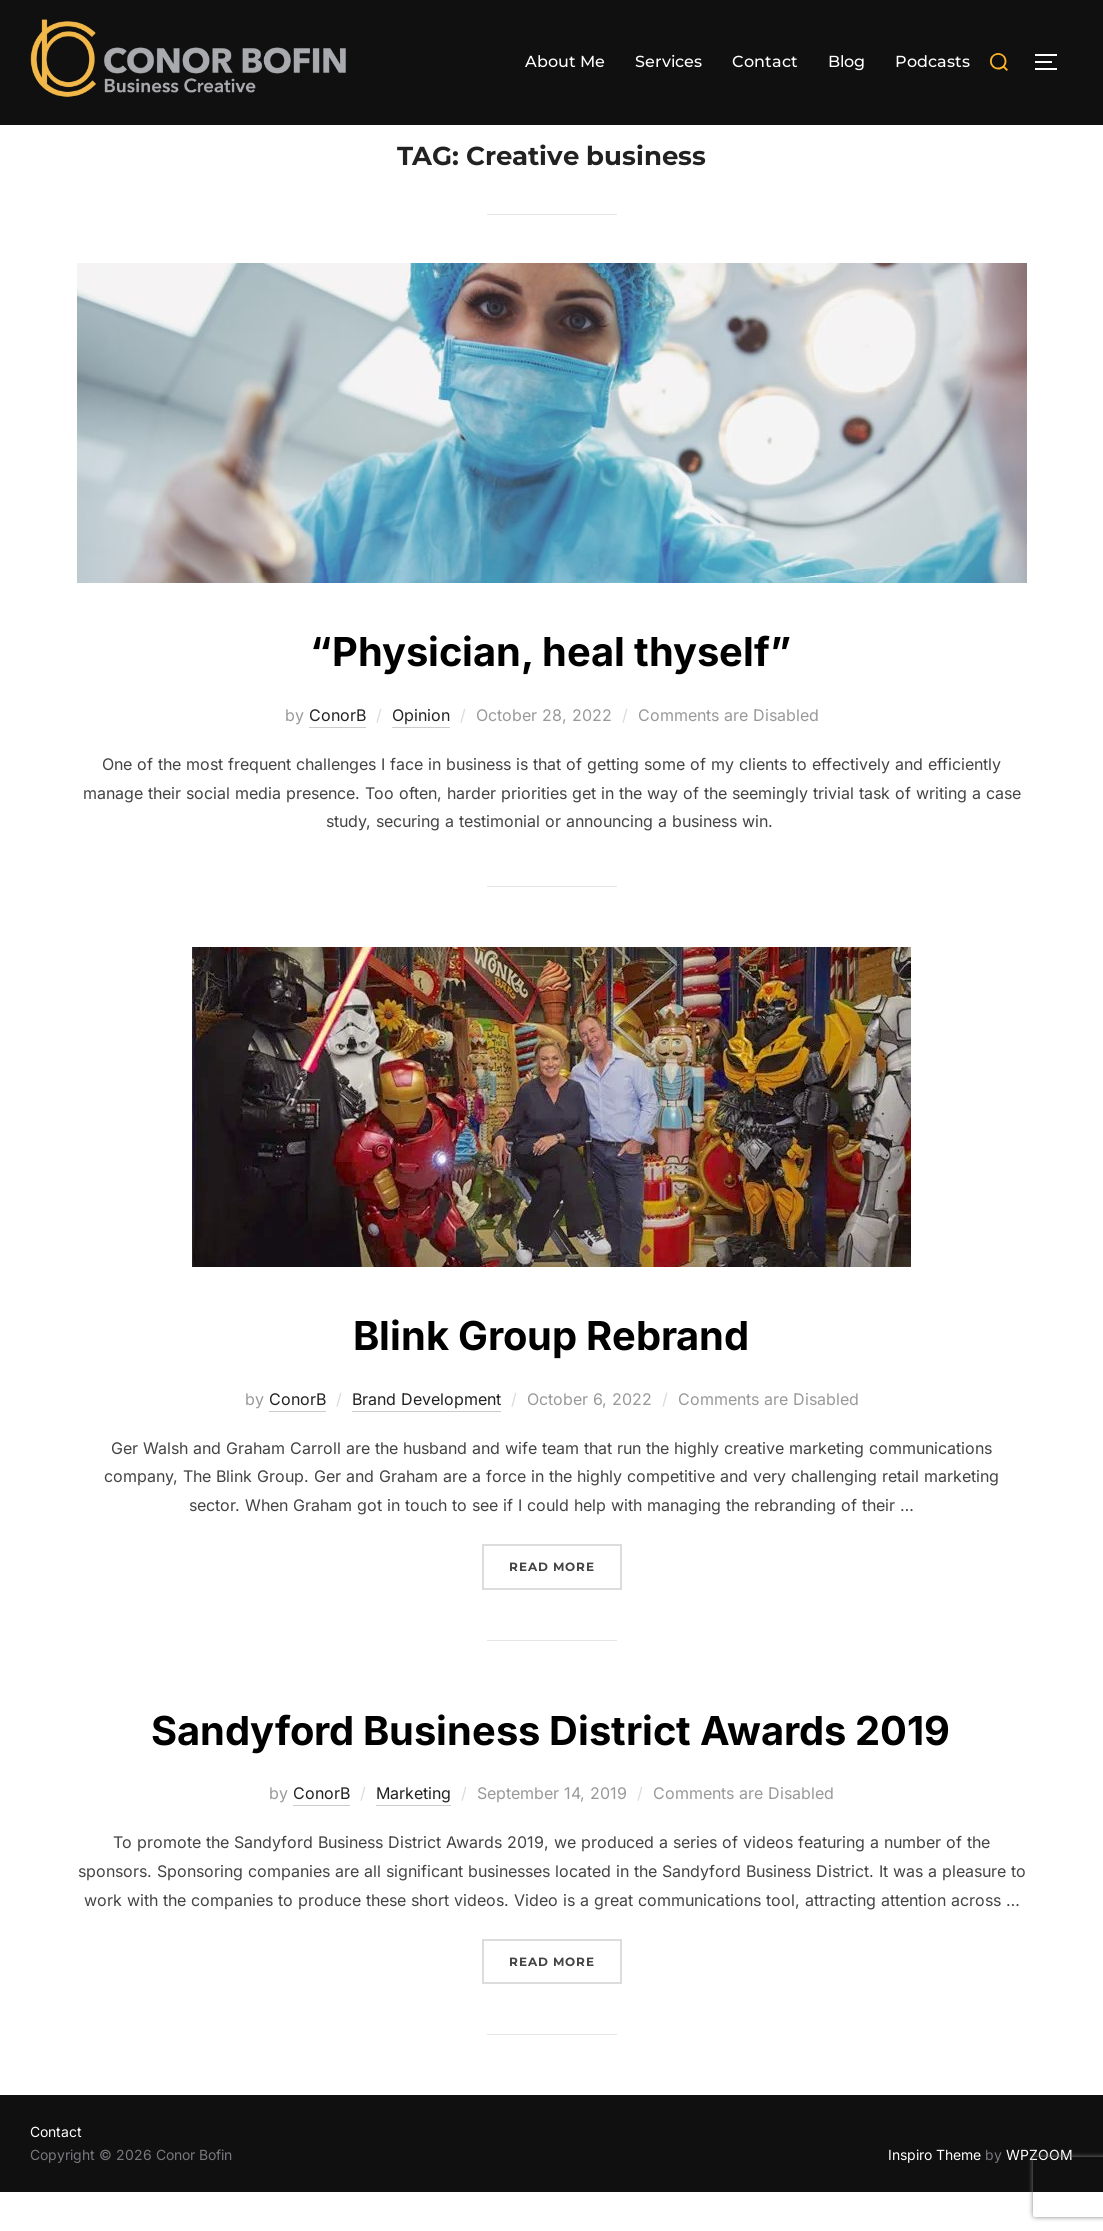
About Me (565, 61)
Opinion (421, 754)
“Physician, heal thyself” (551, 689)
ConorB (337, 754)
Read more (565, 1603)
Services (668, 61)
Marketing (413, 1832)
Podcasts (932, 61)
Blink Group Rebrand (551, 1373)
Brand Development (426, 1438)
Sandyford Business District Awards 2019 (550, 1767)
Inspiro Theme (934, 2193)
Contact (765, 61)
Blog (846, 61)
